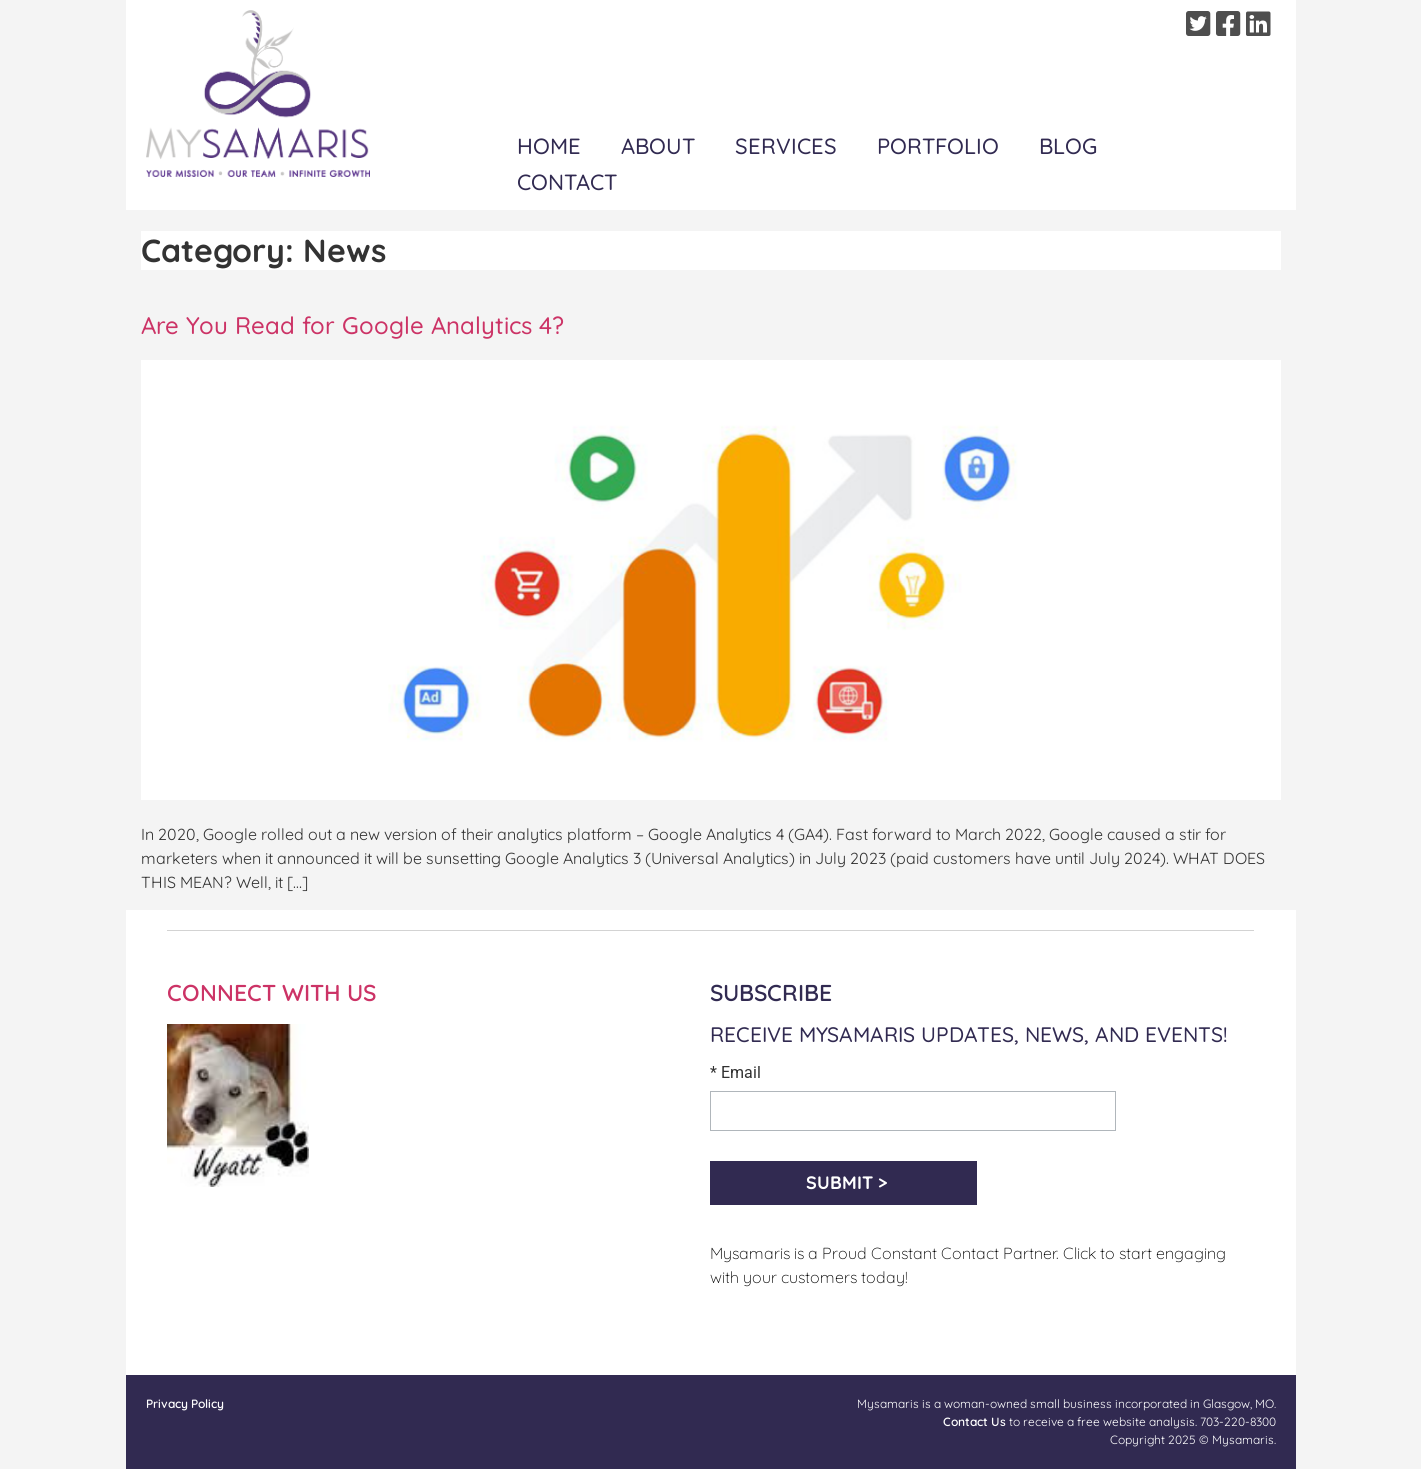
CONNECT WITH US (271, 992)
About (658, 146)
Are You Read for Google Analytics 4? (352, 325)
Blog (1068, 146)
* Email (735, 1073)
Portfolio (938, 146)
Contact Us (974, 1421)
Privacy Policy (185, 1403)
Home (549, 146)
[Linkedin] (1261, 24)
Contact (567, 182)
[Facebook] (1231, 24)
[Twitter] (1201, 24)
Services (786, 146)
